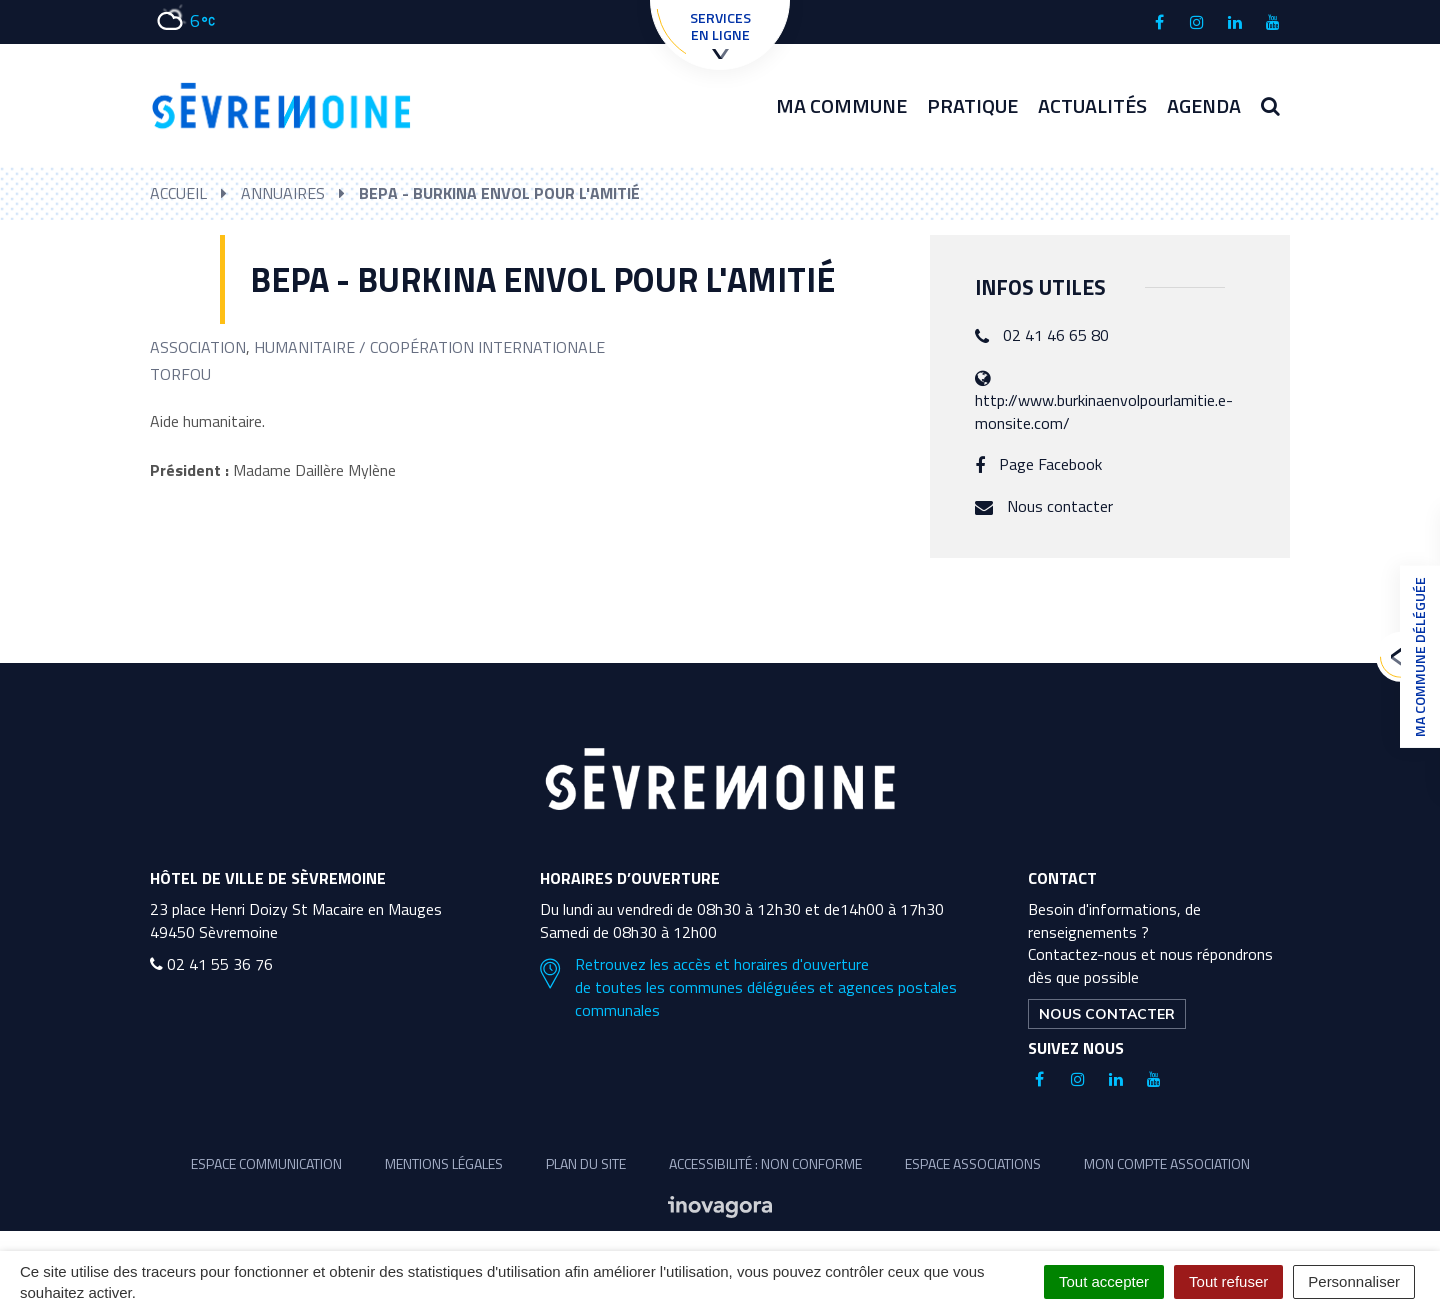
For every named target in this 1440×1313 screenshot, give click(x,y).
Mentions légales (444, 1163)
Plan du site (586, 1163)
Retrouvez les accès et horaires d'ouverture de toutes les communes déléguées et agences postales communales (748, 987)
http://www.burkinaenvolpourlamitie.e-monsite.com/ (1104, 411)
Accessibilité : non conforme (765, 1163)
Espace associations (973, 1163)
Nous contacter (1060, 506)
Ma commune (841, 105)
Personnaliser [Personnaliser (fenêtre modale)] (1354, 1281)
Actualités (1092, 105)
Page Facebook (1050, 464)
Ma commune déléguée (1415, 657)
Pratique (972, 105)
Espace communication (266, 1163)
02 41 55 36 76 (211, 964)
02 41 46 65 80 (1056, 335)
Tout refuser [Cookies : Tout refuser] (1228, 1281)
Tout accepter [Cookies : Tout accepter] (1104, 1281)
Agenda (1204, 105)
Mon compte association (1167, 1163)
